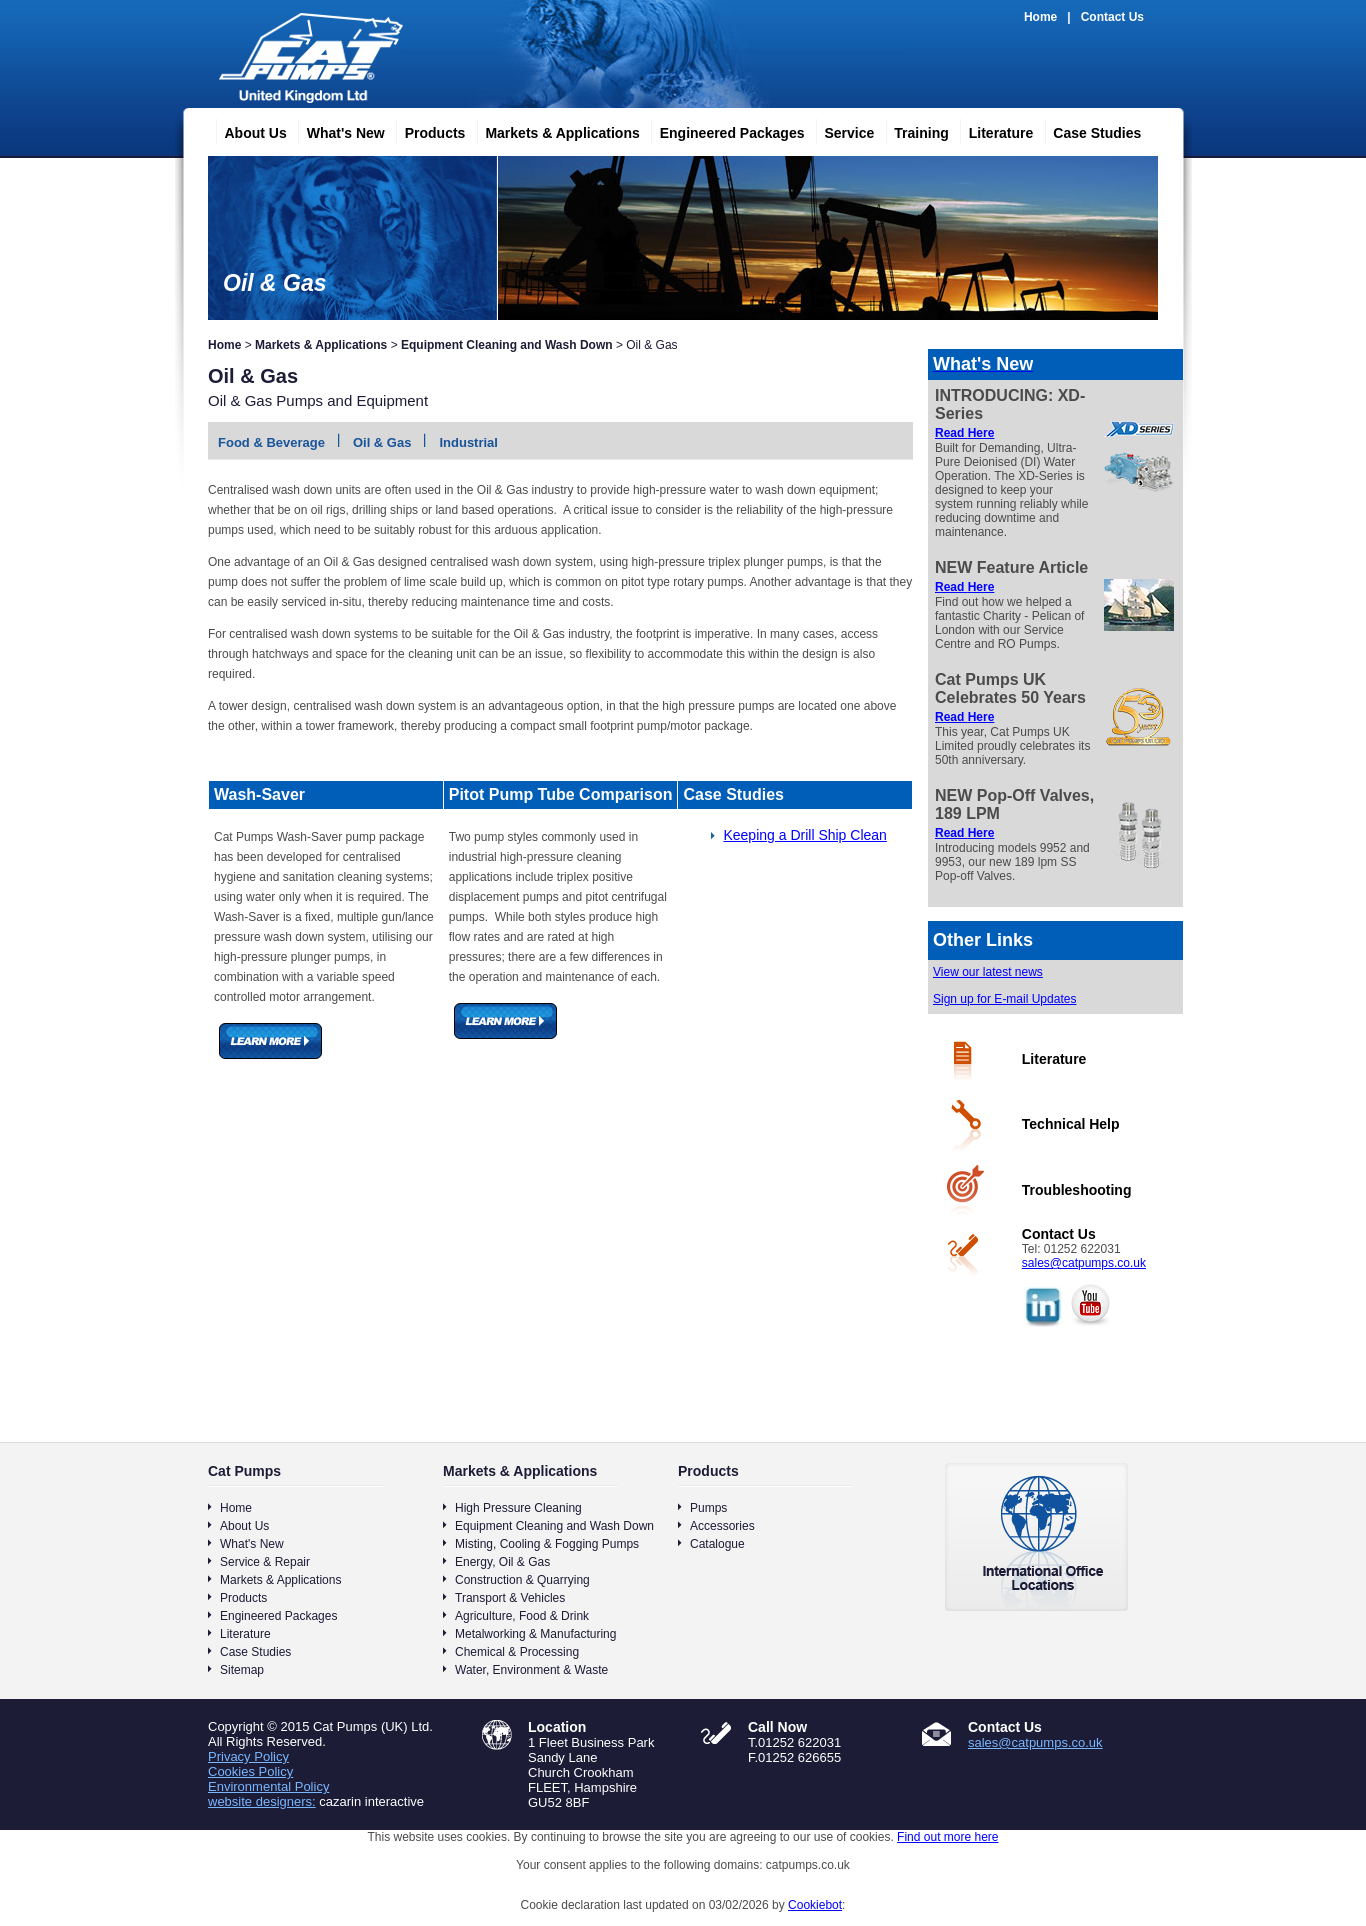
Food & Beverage (271, 442)
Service (841, 130)
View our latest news (988, 972)
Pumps (708, 1508)
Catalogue (717, 1544)
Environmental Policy (268, 1786)
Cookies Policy (250, 1771)
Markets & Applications (554, 130)
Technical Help (1071, 1124)
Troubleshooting (1077, 1190)
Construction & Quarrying (522, 1580)
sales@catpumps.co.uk (1084, 1263)
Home (1040, 17)
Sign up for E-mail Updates (1004, 999)
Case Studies (1089, 130)
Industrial (468, 442)
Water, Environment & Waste (531, 1670)
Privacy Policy (248, 1756)
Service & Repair (265, 1562)
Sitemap (242, 1670)
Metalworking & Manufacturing (535, 1634)
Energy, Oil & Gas (502, 1562)
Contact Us (1112, 17)
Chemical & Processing (517, 1652)
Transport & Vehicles (510, 1598)
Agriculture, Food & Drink (522, 1616)
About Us (248, 130)
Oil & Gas (382, 442)
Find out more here (947, 1837)
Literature (993, 130)
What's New (338, 130)
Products (427, 130)
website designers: (262, 1801)
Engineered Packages (724, 130)
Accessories (722, 1526)
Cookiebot (815, 1905)
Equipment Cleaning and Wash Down (507, 345)
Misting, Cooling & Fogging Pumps (547, 1544)
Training (913, 130)
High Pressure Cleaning (518, 1508)
